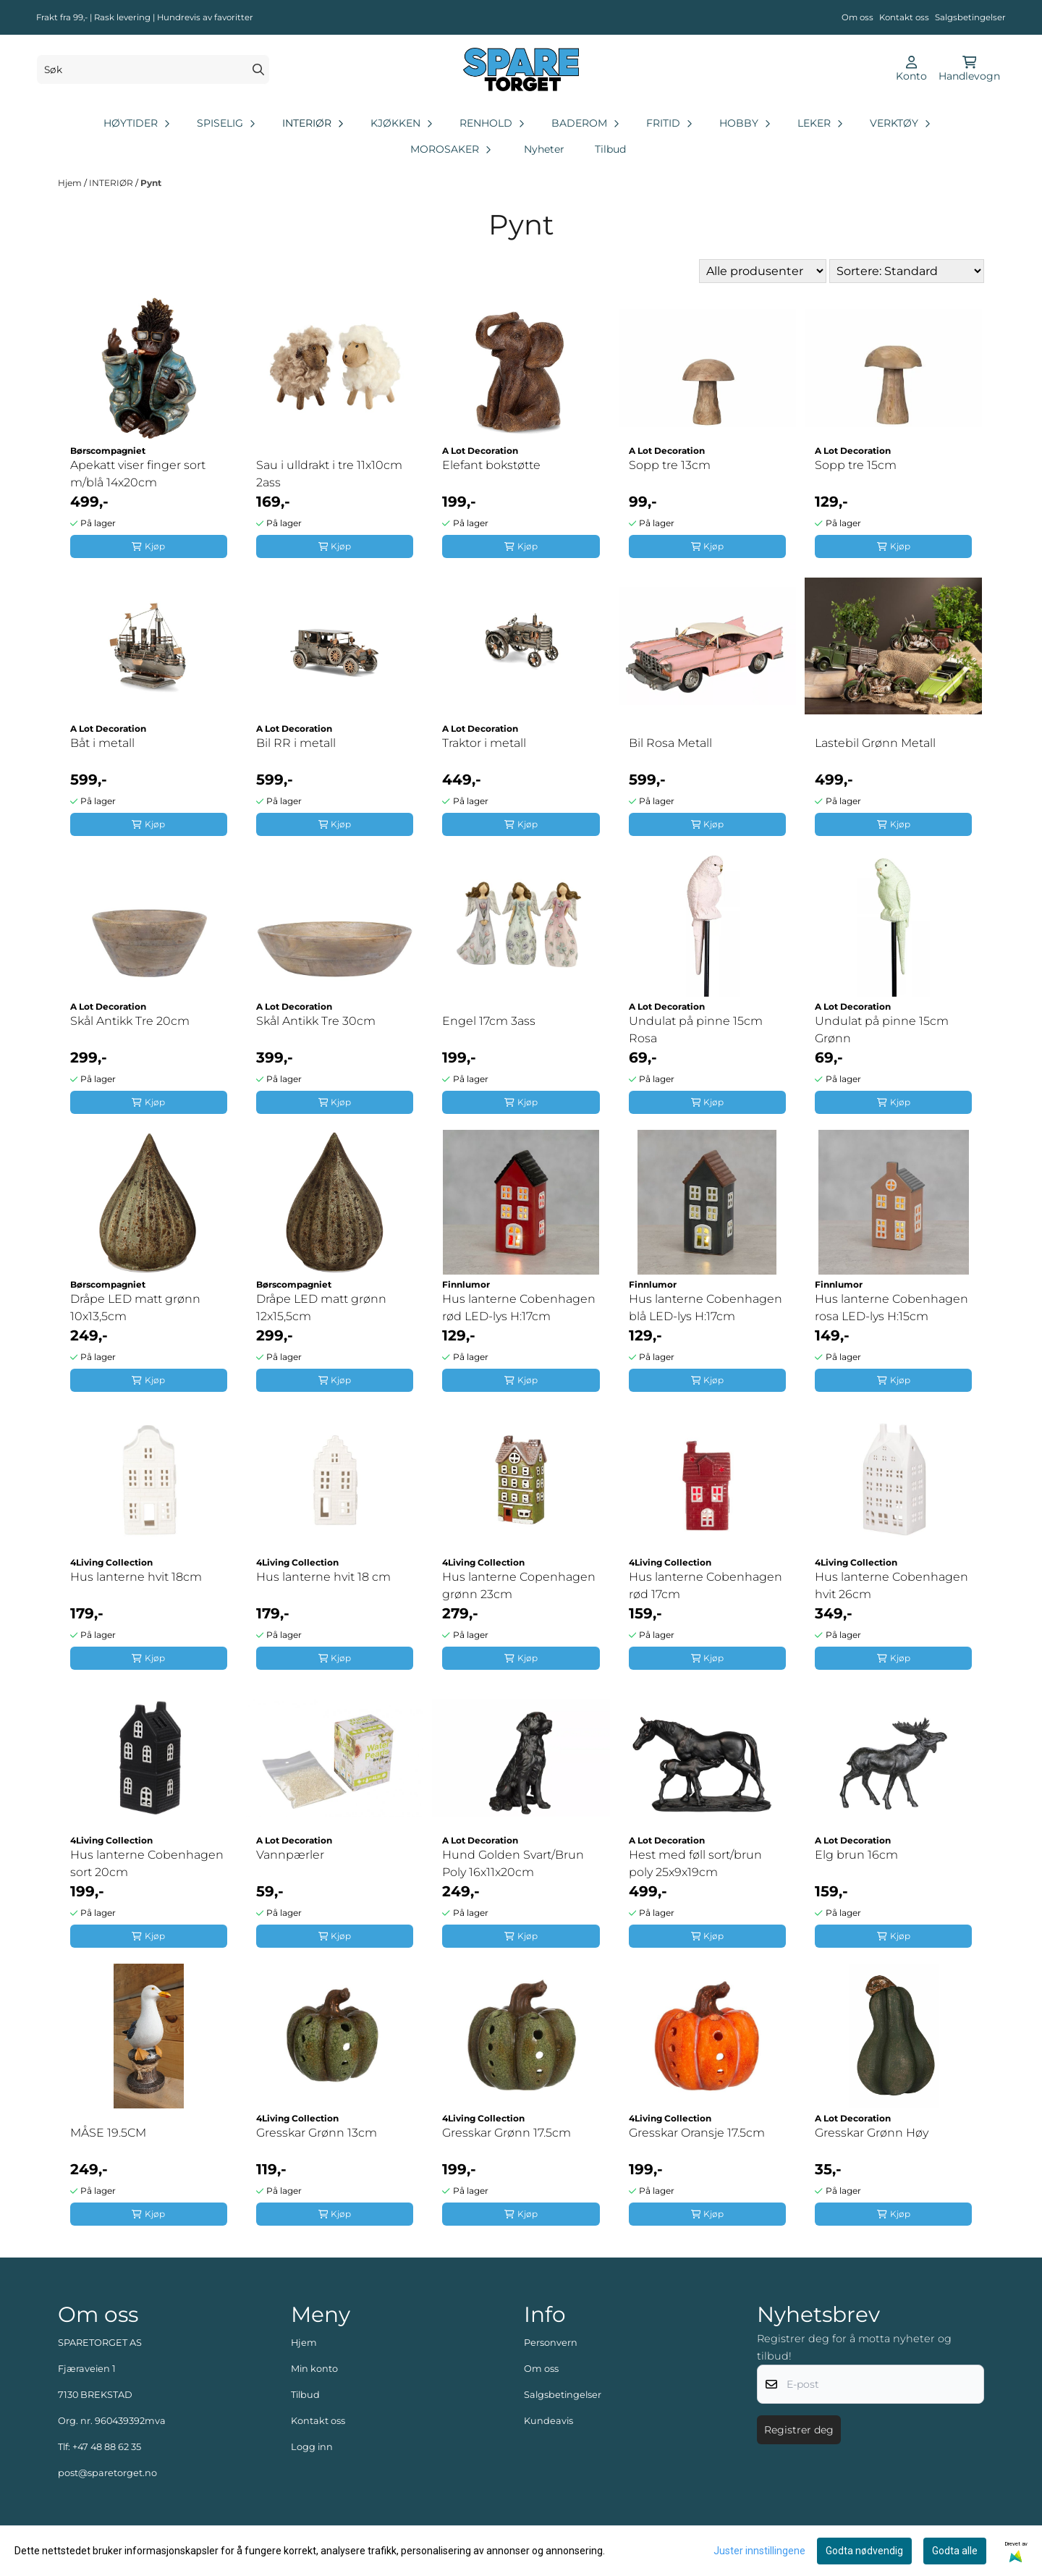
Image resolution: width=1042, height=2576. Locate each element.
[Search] (258, 69)
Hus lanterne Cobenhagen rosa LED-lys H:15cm (891, 1307)
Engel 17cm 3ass (488, 1021)
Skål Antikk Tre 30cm (316, 1021)
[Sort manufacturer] (762, 271)
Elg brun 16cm (856, 1855)
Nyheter (544, 149)
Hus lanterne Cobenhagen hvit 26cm (891, 1585)
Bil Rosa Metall (670, 743)
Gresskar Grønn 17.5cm (506, 2133)
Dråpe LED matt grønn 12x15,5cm (321, 1307)
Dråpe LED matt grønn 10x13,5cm (135, 1307)
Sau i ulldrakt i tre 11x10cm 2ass (329, 473)
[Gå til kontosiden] (911, 69)
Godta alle (955, 2550)
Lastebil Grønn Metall (875, 743)
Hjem (71, 182)
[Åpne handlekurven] (969, 69)
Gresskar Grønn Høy (871, 2133)
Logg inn (312, 2446)
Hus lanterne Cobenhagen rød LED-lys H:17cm (519, 1307)
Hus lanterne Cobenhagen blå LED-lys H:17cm (705, 1307)
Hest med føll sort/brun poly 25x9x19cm (695, 1863)
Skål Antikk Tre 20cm (130, 1021)
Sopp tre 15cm (856, 465)
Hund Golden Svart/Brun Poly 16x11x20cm (513, 1863)
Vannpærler (290, 1855)
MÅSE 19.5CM (108, 2133)
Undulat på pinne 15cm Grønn (882, 1029)
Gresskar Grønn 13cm (316, 2133)
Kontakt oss (904, 17)
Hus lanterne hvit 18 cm (323, 1577)
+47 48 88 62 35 (106, 2446)
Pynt (150, 182)
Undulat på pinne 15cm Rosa (696, 1029)
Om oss (857, 17)
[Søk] (153, 69)
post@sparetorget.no (107, 2472)
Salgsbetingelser (970, 17)
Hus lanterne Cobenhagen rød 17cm (705, 1585)
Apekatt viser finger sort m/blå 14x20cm (138, 473)
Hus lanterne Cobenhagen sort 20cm (147, 1863)
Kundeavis (548, 2420)
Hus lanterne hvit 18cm (136, 1577)
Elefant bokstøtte (491, 465)
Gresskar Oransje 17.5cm (697, 2133)
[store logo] (521, 69)
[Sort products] (906, 271)
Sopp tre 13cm (670, 465)
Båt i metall (102, 743)
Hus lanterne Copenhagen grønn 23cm (519, 1585)
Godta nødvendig (864, 2550)
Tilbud (610, 149)
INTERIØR (112, 182)
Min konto (314, 2368)
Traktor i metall (484, 743)
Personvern (550, 2342)
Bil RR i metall (296, 743)
